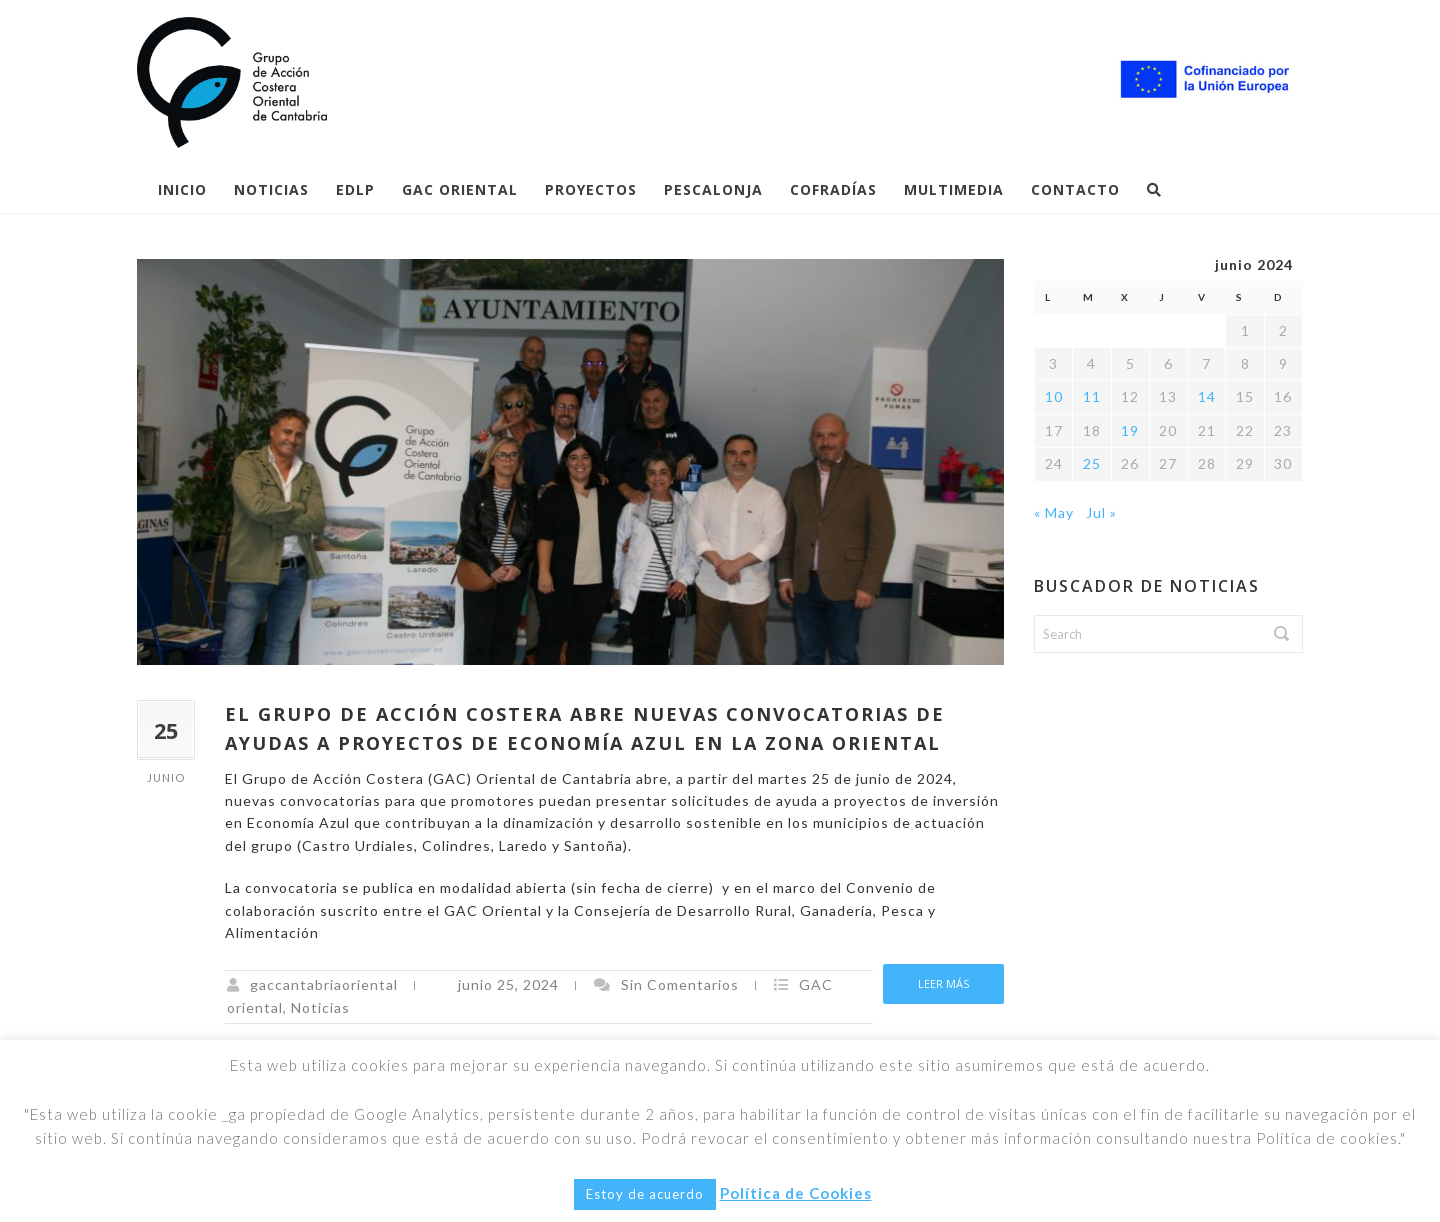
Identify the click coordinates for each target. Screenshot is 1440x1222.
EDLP (355, 190)
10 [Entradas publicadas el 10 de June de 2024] (1054, 396)
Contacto (1075, 190)
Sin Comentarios (680, 984)
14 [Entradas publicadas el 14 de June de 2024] (1207, 396)
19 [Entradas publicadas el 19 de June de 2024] (1130, 430)
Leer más (943, 983)
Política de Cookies (796, 1193)
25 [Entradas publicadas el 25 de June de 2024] (1092, 463)
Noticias (271, 190)
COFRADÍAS (833, 190)
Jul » (1101, 512)
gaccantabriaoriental (324, 984)
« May (1054, 512)
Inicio (182, 190)
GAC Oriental (460, 190)
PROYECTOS (591, 190)
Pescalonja (713, 190)
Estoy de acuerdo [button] (645, 1194)
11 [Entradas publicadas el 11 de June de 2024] (1092, 396)
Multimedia (954, 190)
